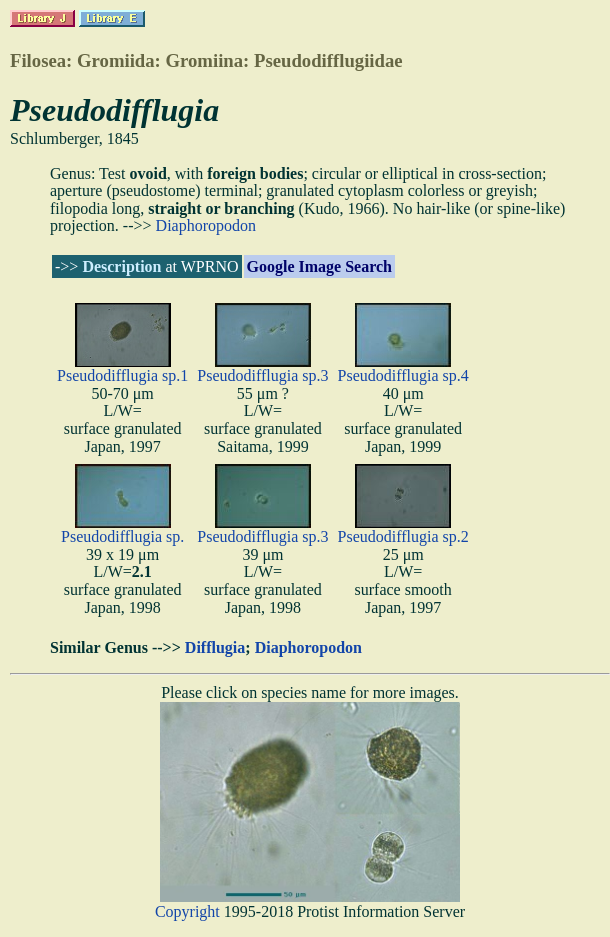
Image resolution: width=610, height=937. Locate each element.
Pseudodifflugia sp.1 (122, 375)
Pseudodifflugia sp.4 (403, 375)
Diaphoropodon (206, 225)
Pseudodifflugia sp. (122, 536)
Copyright (187, 911)
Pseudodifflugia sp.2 (403, 536)
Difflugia (215, 647)
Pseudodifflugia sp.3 (262, 375)
